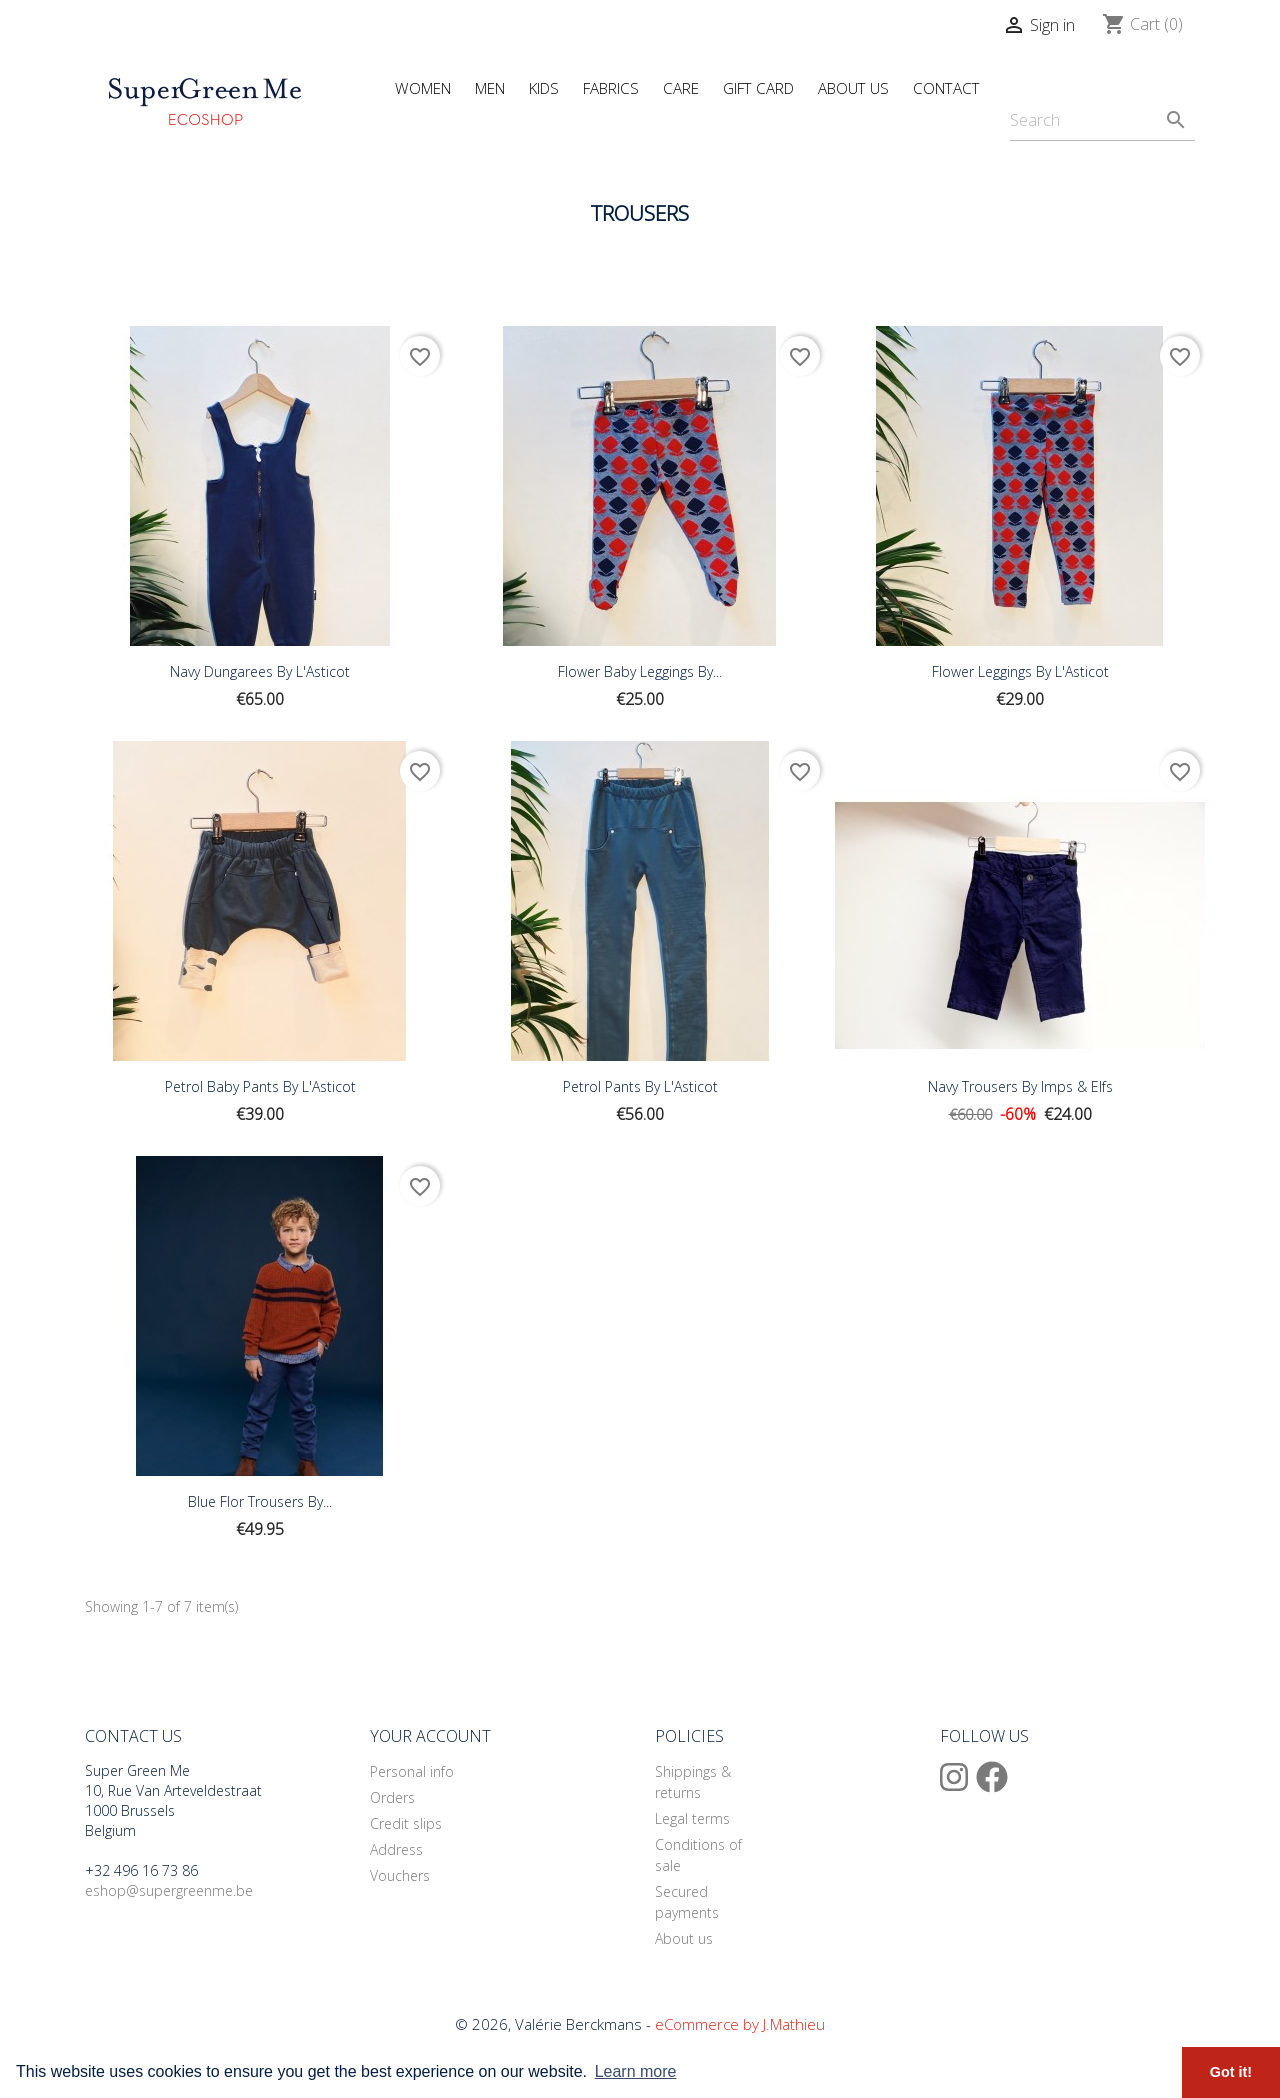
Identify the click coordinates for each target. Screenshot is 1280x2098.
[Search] (1102, 120)
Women (423, 88)
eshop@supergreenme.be (169, 1890)
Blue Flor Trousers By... (260, 1501)
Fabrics (611, 88)
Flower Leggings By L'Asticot (1020, 671)
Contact (946, 88)
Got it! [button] (1231, 2072)
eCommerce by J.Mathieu (740, 2024)
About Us (853, 88)
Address (396, 1849)
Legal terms (692, 1818)
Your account (430, 1736)
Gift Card (758, 88)
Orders (392, 1797)
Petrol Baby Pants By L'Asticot (260, 1086)
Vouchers (400, 1875)
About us (684, 1938)
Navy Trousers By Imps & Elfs (1020, 1086)
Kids (544, 88)
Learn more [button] (636, 2071)
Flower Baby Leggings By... (640, 671)
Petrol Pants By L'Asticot (640, 1086)
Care (681, 88)
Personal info (412, 1771)
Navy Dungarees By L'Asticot (260, 671)
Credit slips (406, 1823)
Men (490, 88)
